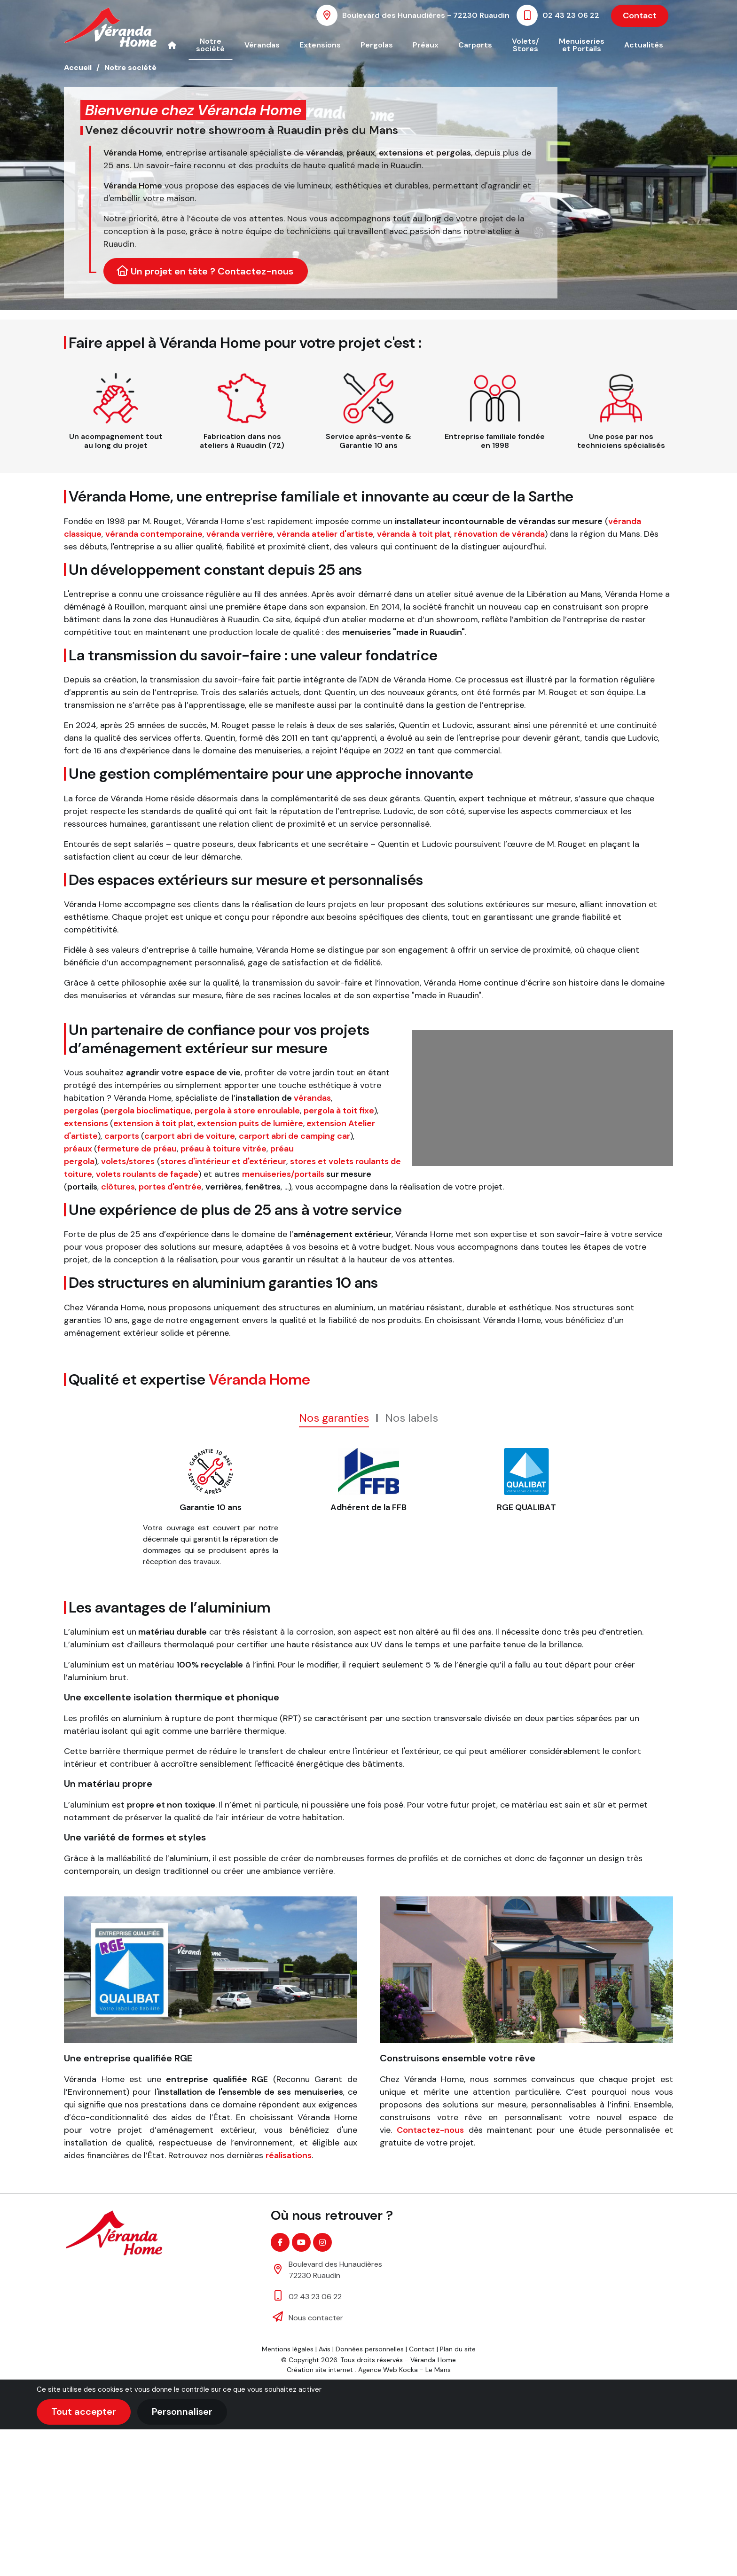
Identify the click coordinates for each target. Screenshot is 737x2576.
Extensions (320, 45)
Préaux (426, 45)
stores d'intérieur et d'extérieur (223, 1161)
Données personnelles (370, 2349)
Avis (324, 2349)
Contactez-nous (430, 2130)
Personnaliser (182, 2411)
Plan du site (458, 2349)
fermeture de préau (137, 1148)
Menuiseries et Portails (581, 45)
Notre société (210, 45)
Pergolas (377, 45)
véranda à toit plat (413, 534)
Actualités (643, 45)
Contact (640, 15)
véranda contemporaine (154, 534)
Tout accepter (83, 2411)
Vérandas (262, 45)
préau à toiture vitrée (223, 1148)
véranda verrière (239, 534)
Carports (475, 45)
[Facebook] (280, 2242)
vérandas (312, 1098)
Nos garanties (334, 1417)
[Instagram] (322, 2242)
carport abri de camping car (294, 1136)
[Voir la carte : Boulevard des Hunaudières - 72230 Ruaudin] (415, 15)
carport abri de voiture (189, 1136)
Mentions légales (288, 2349)
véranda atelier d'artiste (325, 534)
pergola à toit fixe (339, 1110)
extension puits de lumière (250, 1123)
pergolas (81, 1110)
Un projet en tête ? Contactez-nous (205, 271)
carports (121, 1136)
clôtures (118, 1186)
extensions (86, 1123)
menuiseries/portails (283, 1174)
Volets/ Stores (525, 45)
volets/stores (128, 1161)
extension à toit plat (153, 1123)
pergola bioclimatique (147, 1110)
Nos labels (411, 1417)
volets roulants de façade (147, 1174)
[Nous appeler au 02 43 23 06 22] (560, 15)
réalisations (289, 2155)
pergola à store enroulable (247, 1110)
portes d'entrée (170, 1186)
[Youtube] (301, 2242)
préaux (78, 1148)
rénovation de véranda (499, 534)
